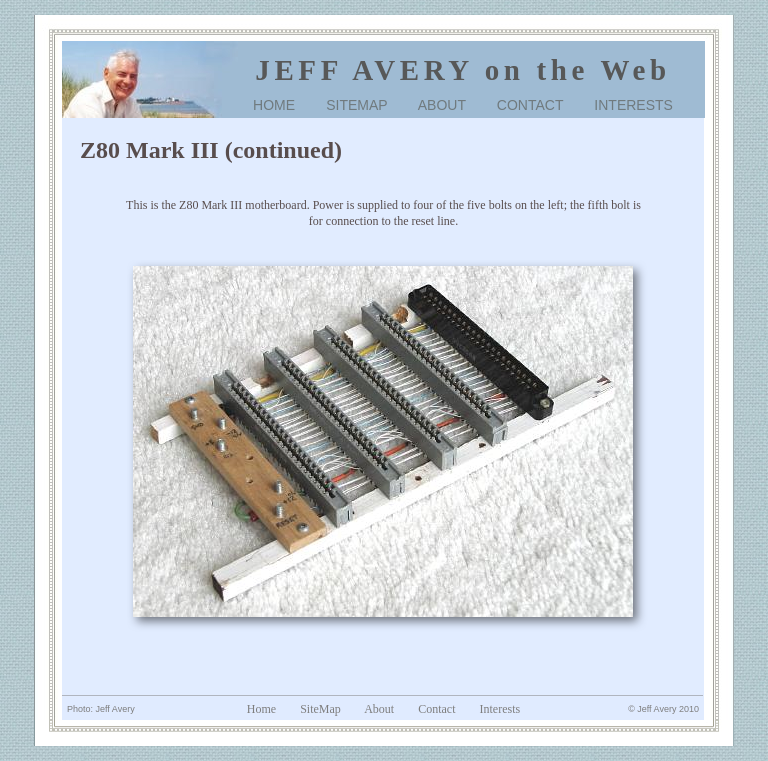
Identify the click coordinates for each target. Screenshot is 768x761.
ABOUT (442, 105)
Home (261, 709)
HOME (274, 105)
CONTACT (530, 105)
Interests (500, 709)
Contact (436, 709)
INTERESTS (633, 105)
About (379, 709)
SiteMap (320, 709)
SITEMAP (356, 105)
